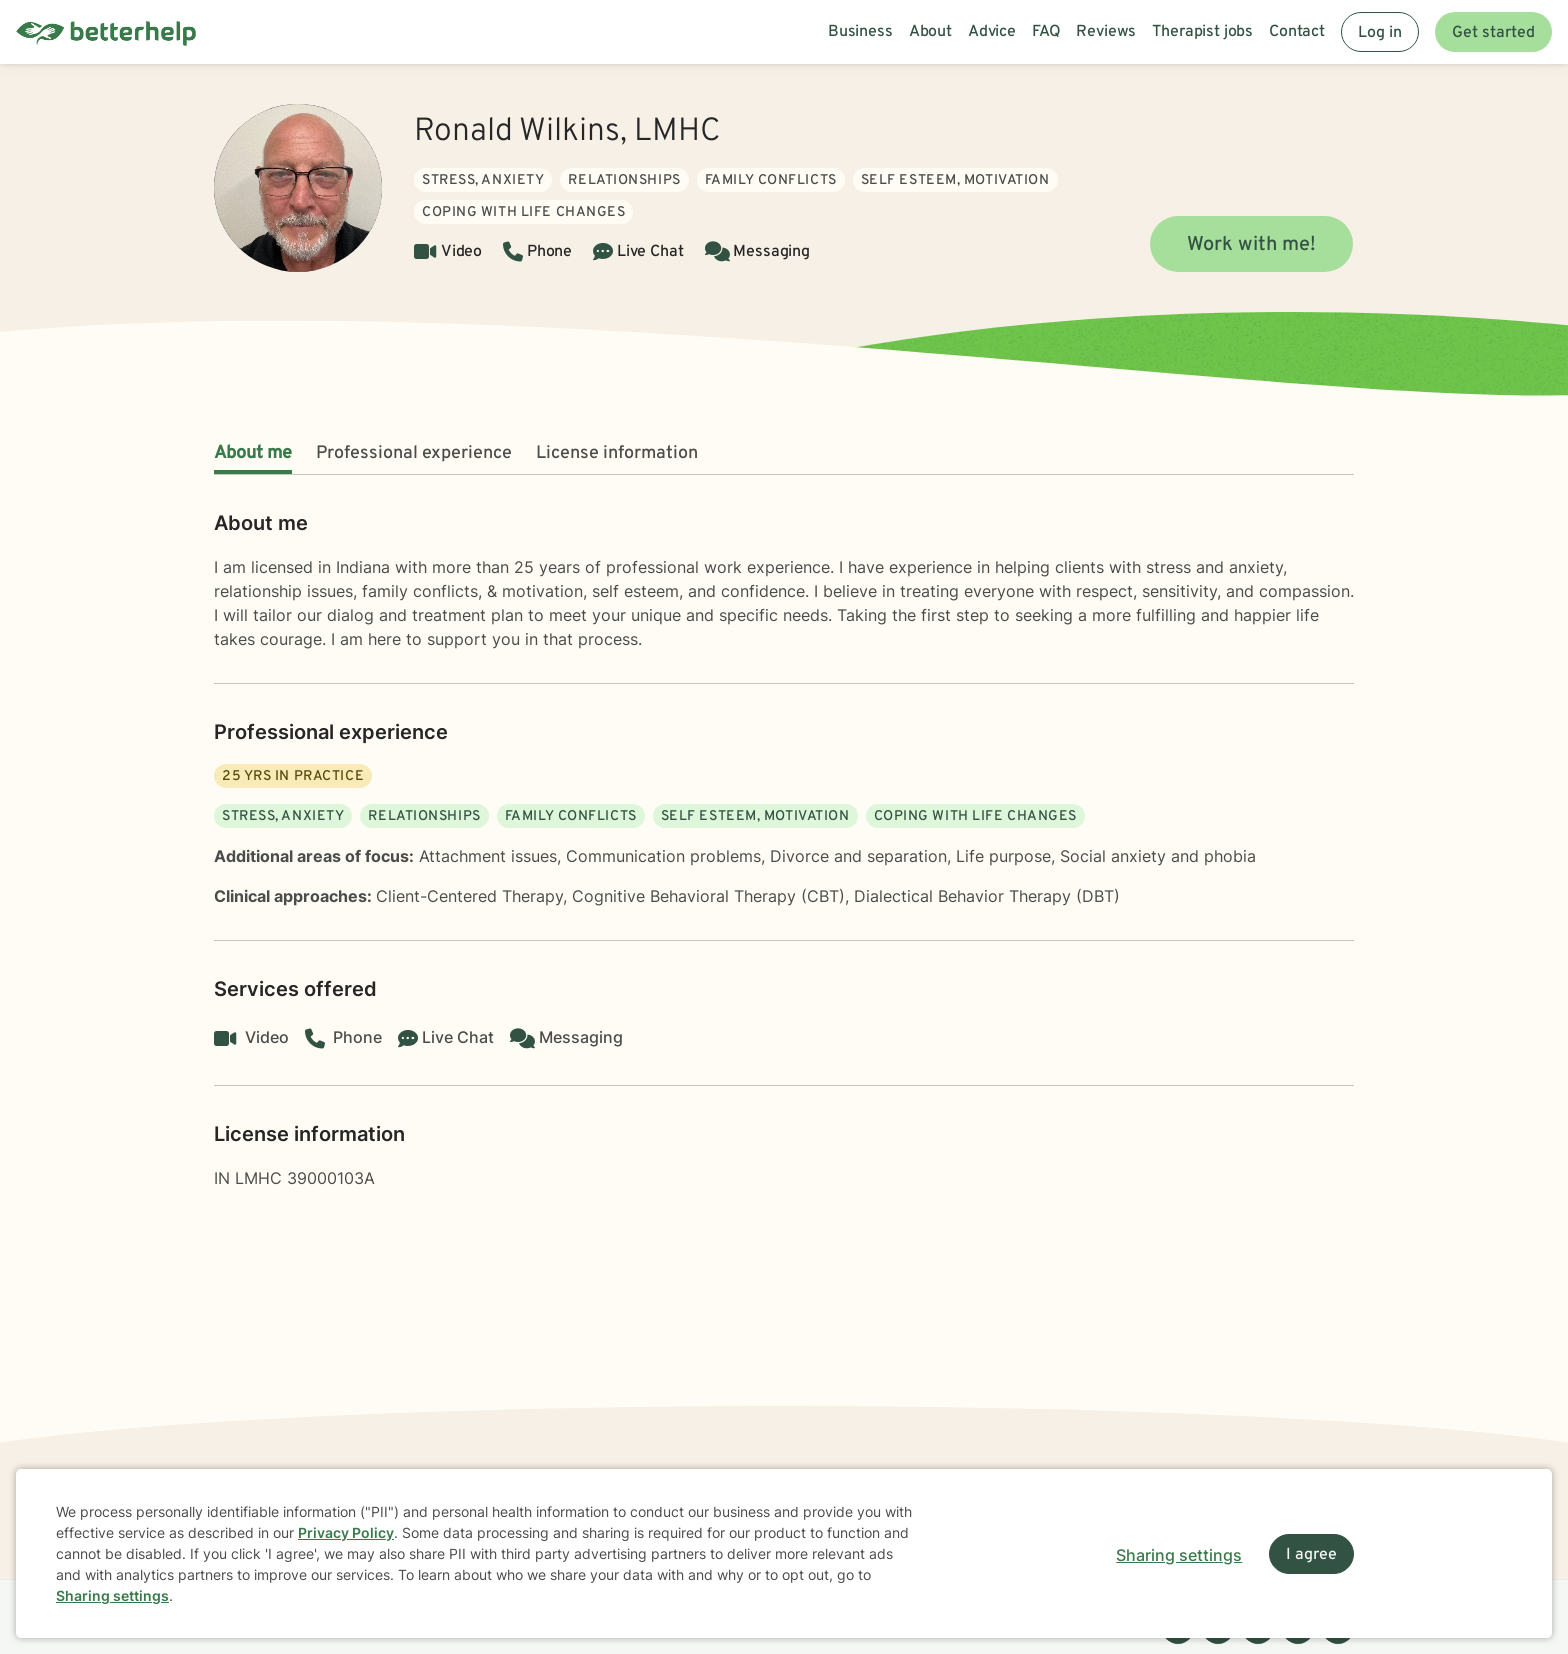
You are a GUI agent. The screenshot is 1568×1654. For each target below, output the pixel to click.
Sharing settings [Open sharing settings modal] (1179, 1555)
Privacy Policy (346, 1532)
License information (617, 453)
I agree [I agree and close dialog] (1311, 1555)
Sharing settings (112, 1595)
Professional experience (414, 453)
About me (253, 453)
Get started (1493, 33)
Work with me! (1251, 245)
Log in (1380, 33)
